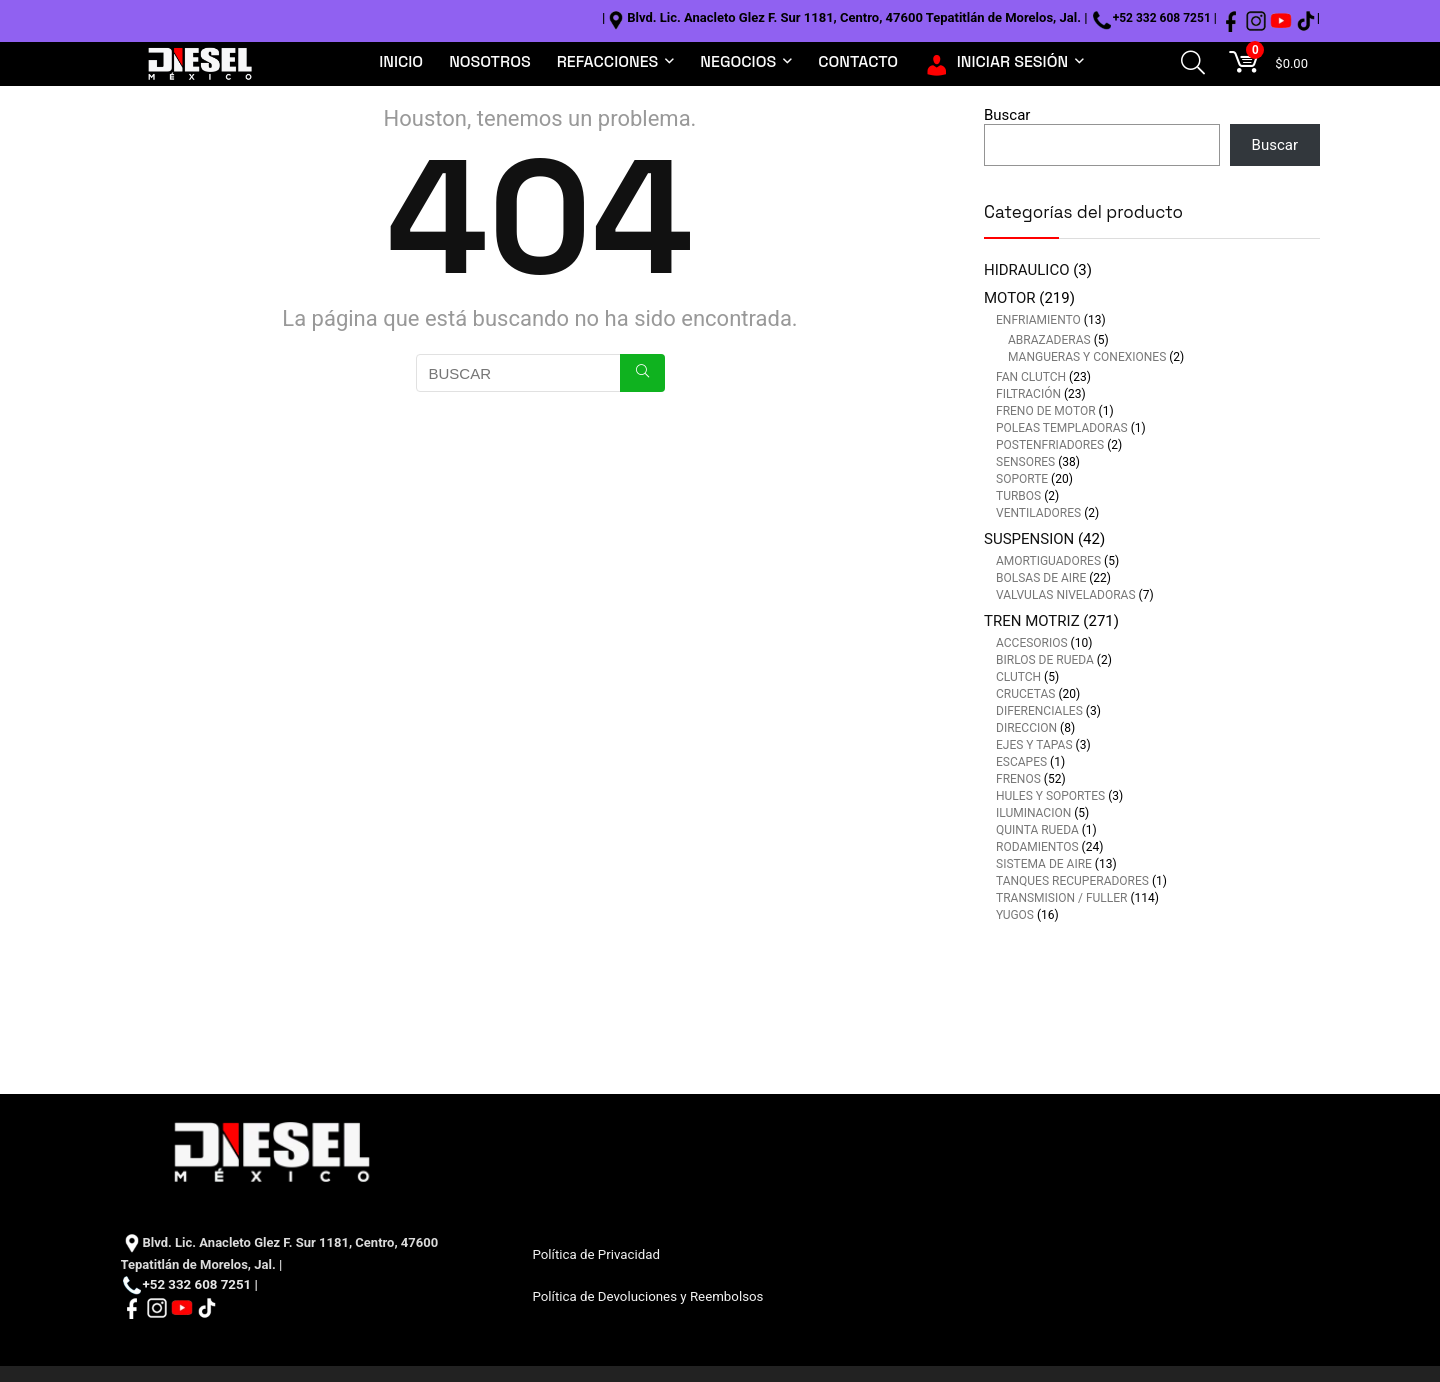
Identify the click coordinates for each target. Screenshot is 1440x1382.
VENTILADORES (1038, 513)
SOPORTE (1022, 479)
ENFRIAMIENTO (1038, 320)
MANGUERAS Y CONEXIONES (1087, 357)
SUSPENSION (1029, 539)
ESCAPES (1021, 762)
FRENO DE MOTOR (1046, 411)
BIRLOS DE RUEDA (1045, 660)
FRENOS (1018, 779)
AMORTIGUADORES (1048, 561)
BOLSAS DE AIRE (1041, 578)
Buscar (1007, 115)
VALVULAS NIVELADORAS (1066, 595)
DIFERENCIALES (1039, 711)
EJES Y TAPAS (1034, 745)
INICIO (401, 61)
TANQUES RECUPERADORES (1072, 881)
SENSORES (1025, 462)
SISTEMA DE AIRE (1044, 864)
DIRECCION (1026, 728)
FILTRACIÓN (1028, 394)
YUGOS (1015, 915)
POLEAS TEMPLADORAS (1062, 428)
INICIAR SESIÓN (996, 62)
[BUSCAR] (642, 373)
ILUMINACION (1033, 813)
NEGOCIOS (738, 61)
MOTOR (1010, 298)
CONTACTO (858, 61)
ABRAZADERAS (1049, 340)
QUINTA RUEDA (1037, 830)
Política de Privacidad (595, 1254)
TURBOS (1018, 496)
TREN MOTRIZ (1032, 621)
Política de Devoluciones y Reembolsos (647, 1296)
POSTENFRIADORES (1050, 445)
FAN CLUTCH (1031, 377)
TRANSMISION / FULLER (1061, 898)
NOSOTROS (490, 61)
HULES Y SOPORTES (1050, 796)
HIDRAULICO (1027, 270)
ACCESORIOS (1032, 643)
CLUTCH (1018, 677)
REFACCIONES (608, 61)
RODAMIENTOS (1037, 847)
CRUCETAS (1025, 694)
